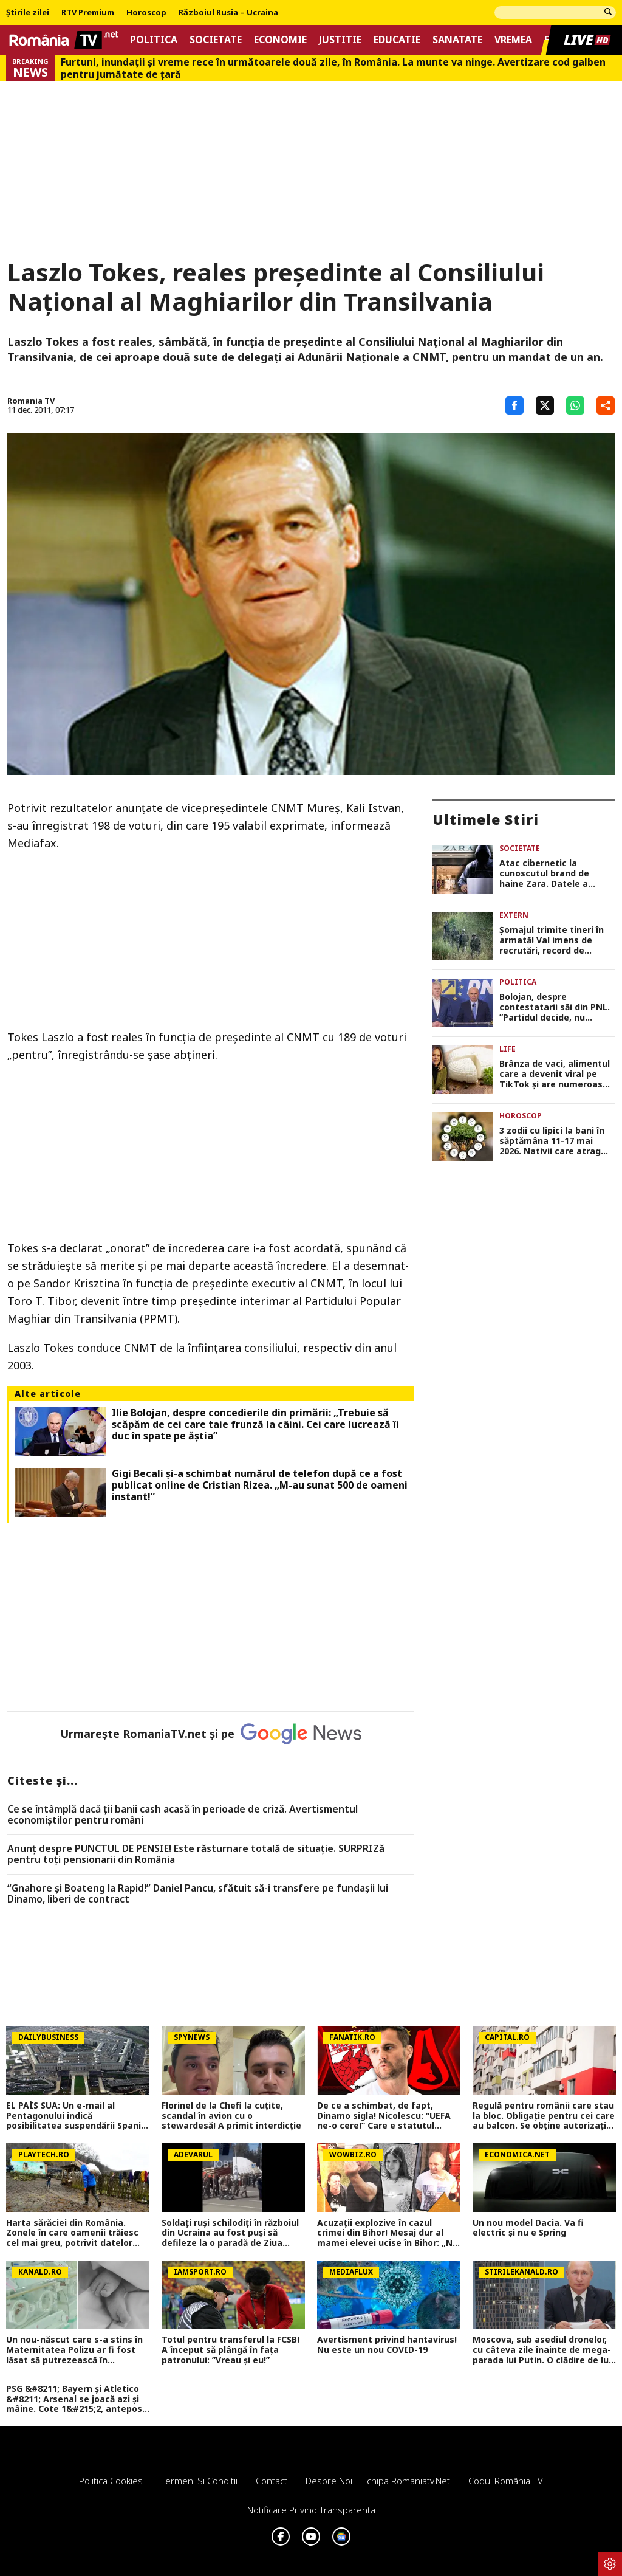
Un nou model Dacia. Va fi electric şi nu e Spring (528, 2228)
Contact (271, 2480)
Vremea (513, 40)
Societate (216, 40)
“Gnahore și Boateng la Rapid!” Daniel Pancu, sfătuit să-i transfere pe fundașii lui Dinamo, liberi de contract (197, 1893)
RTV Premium (87, 13)
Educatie (397, 40)
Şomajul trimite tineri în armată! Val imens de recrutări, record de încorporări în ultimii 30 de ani (556, 940)
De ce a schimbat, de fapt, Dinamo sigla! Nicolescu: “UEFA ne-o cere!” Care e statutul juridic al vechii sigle (384, 2116)
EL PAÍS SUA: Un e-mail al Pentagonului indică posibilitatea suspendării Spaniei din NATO (77, 2116)
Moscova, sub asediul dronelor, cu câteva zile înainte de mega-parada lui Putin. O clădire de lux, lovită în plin (544, 2350)
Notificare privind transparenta (311, 2509)
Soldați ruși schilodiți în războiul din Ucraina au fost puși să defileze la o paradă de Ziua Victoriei (230, 2233)
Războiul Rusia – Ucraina (228, 13)
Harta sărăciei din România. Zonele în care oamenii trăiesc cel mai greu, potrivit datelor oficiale (72, 2233)
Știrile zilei (27, 13)
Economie (280, 40)
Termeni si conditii (199, 2480)
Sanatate (457, 40)
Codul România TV (505, 2480)
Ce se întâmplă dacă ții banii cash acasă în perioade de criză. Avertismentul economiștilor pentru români (182, 1814)
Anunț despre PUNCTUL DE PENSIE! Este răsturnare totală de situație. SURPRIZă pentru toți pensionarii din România (195, 1854)
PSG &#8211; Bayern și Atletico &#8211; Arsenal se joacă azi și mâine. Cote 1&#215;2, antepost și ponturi (76, 2399)
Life (507, 1049)
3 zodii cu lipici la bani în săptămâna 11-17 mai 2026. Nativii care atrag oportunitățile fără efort (552, 1141)
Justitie (340, 40)
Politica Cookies (111, 2480)
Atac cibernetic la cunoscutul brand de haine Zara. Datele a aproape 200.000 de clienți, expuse (557, 873)
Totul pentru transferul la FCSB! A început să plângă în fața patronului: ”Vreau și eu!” (230, 2350)
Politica (153, 40)
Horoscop (146, 13)
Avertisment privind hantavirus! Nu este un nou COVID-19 (387, 2345)
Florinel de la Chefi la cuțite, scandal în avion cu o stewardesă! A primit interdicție (231, 2116)
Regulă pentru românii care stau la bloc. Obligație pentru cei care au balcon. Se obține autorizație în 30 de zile (544, 2116)
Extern (513, 915)
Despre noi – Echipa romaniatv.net (378, 2480)
